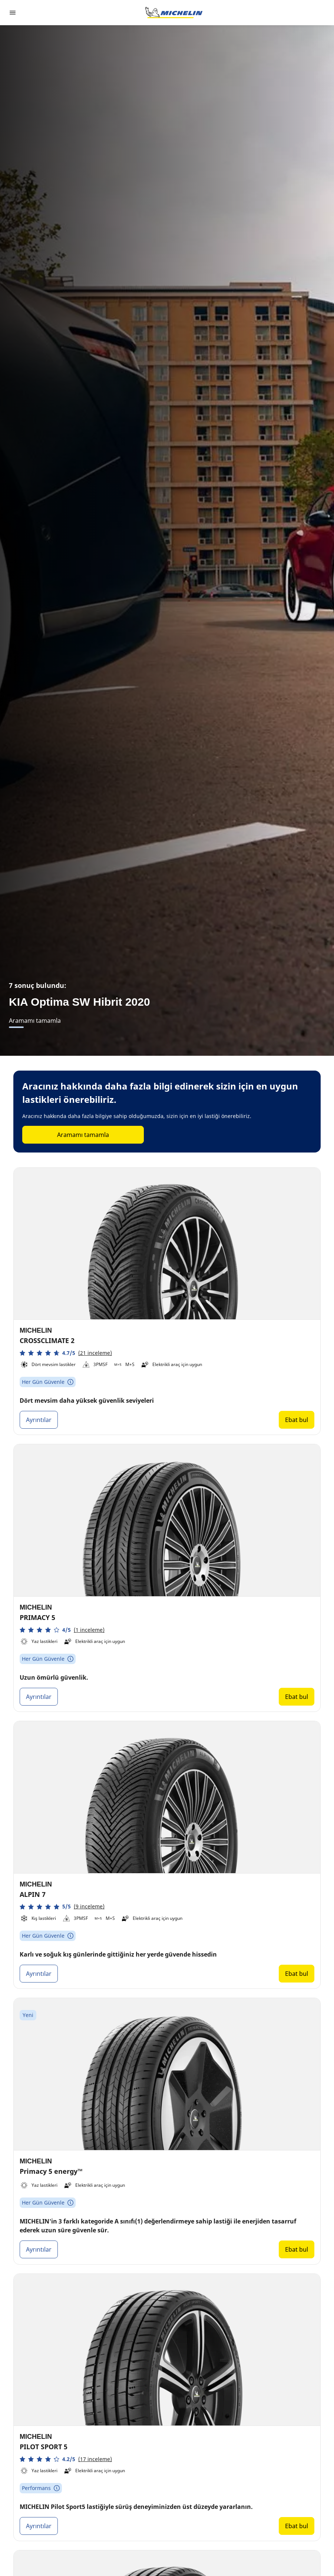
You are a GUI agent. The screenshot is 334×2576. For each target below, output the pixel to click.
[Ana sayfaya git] (174, 12)
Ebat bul (296, 1420)
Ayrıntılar (39, 1420)
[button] (66, 1353)
